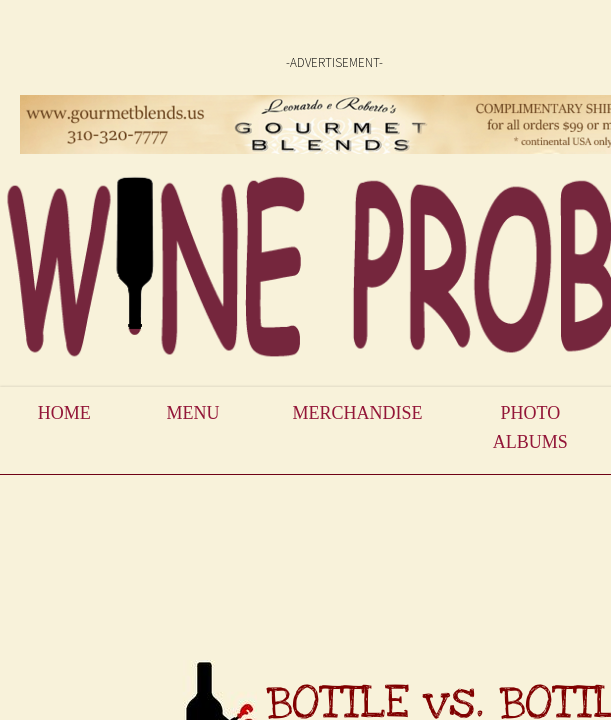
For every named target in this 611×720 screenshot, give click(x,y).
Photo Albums (530, 427)
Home (64, 413)
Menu (193, 413)
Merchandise (357, 413)
